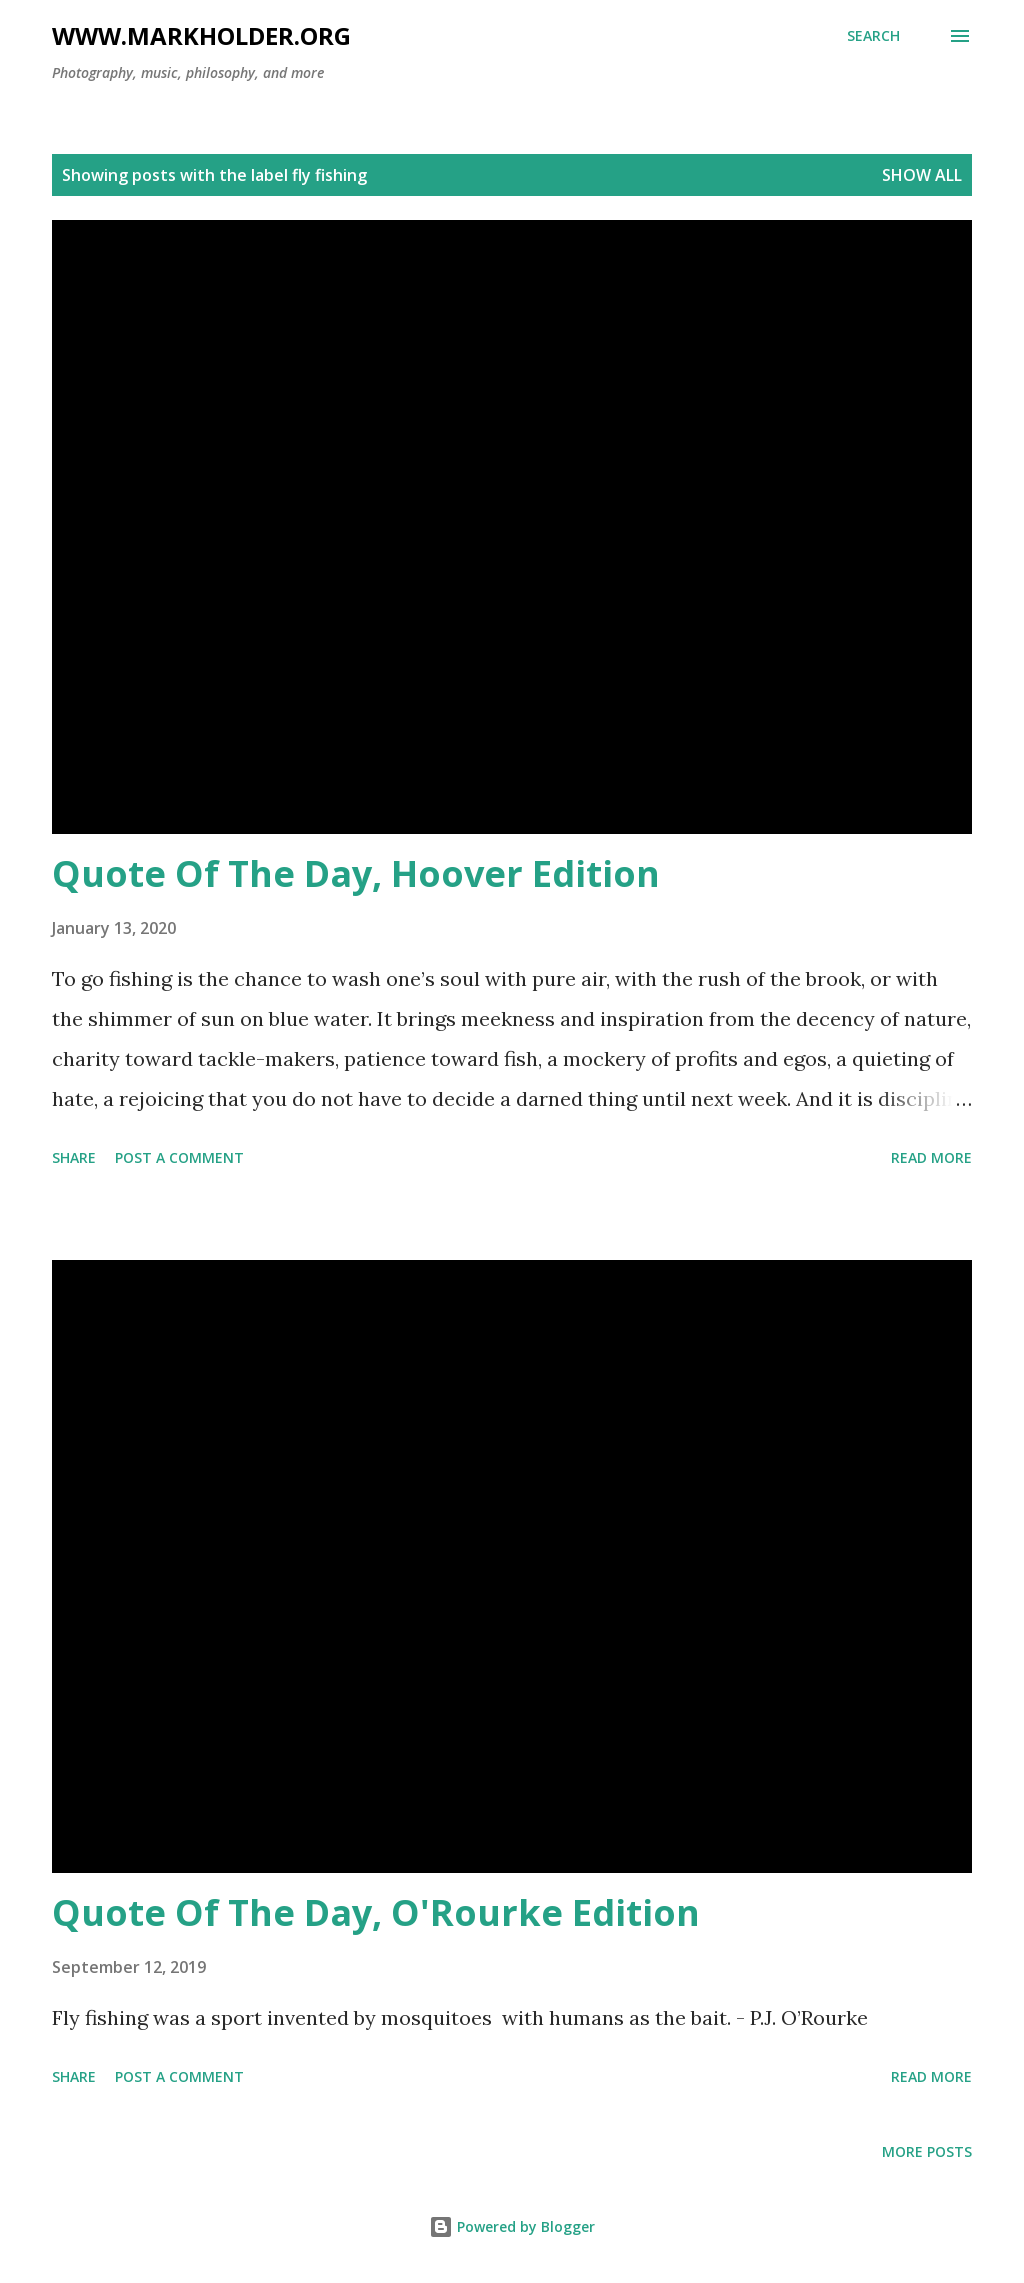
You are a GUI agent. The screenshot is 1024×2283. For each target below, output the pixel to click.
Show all (922, 175)
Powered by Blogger (512, 2226)
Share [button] (74, 1157)
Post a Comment (179, 1157)
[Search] (873, 36)
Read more (931, 1157)
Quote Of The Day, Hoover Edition (356, 873)
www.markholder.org (201, 35)
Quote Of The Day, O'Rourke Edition (376, 1912)
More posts (927, 2151)
